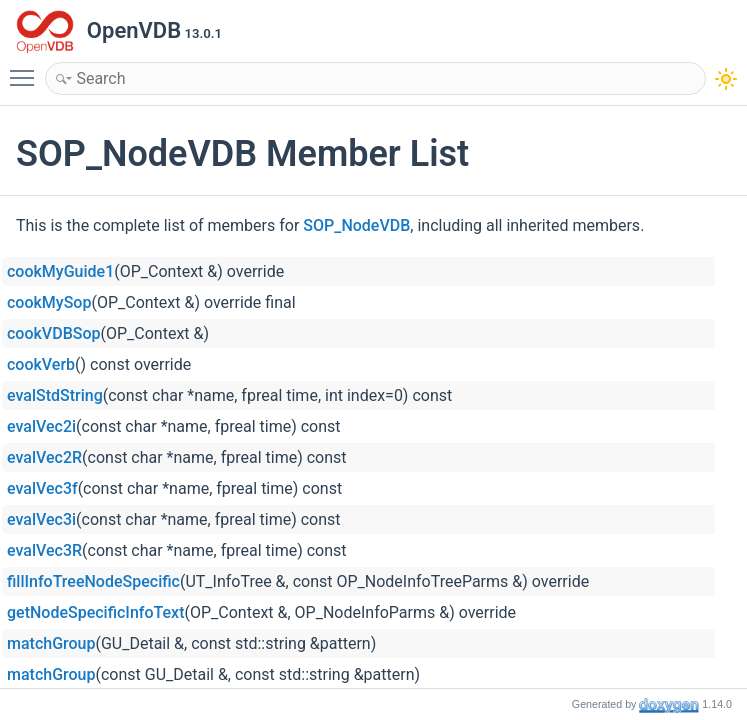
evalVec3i (41, 519)
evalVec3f (42, 488)
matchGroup (51, 643)
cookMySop (49, 302)
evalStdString (55, 395)
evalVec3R (44, 550)
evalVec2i (41, 426)
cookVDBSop (53, 333)
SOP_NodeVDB (356, 225)
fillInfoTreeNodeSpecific (93, 581)
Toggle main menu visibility (27, 69)
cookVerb (41, 364)
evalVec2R (44, 457)
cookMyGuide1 (60, 271)
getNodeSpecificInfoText (95, 612)
